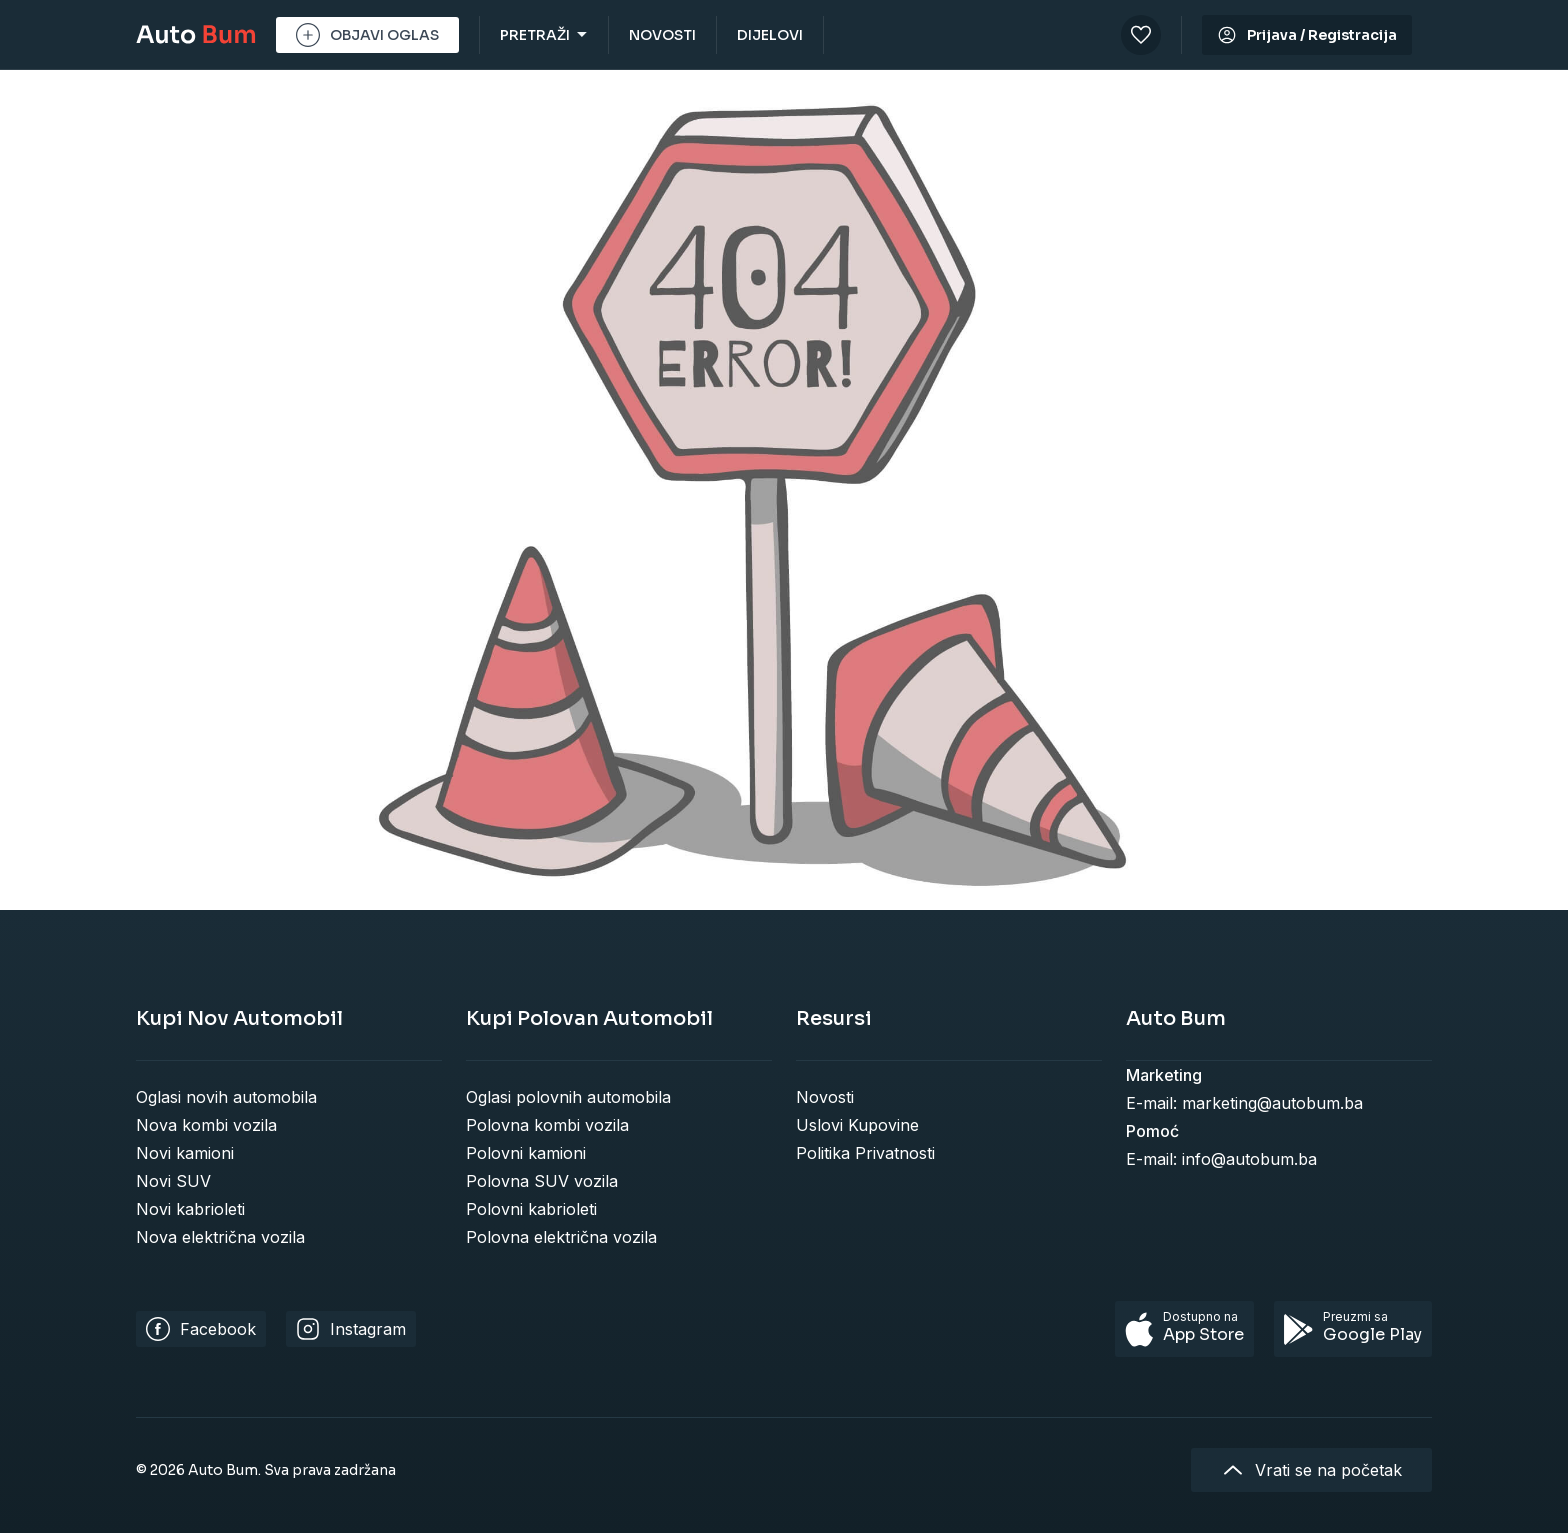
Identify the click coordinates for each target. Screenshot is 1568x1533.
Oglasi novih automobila (226, 1097)
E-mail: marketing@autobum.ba (1244, 1103)
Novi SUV (173, 1181)
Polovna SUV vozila (542, 1181)
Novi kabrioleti (190, 1209)
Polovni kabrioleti (531, 1209)
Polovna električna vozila (561, 1237)
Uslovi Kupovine (857, 1125)
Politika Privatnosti (865, 1153)
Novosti (825, 1097)
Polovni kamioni (526, 1153)
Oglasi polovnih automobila (568, 1097)
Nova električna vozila (220, 1237)
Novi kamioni (185, 1153)
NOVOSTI (662, 35)
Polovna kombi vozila (547, 1125)
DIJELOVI (770, 35)
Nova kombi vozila (206, 1125)
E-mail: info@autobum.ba (1221, 1159)
